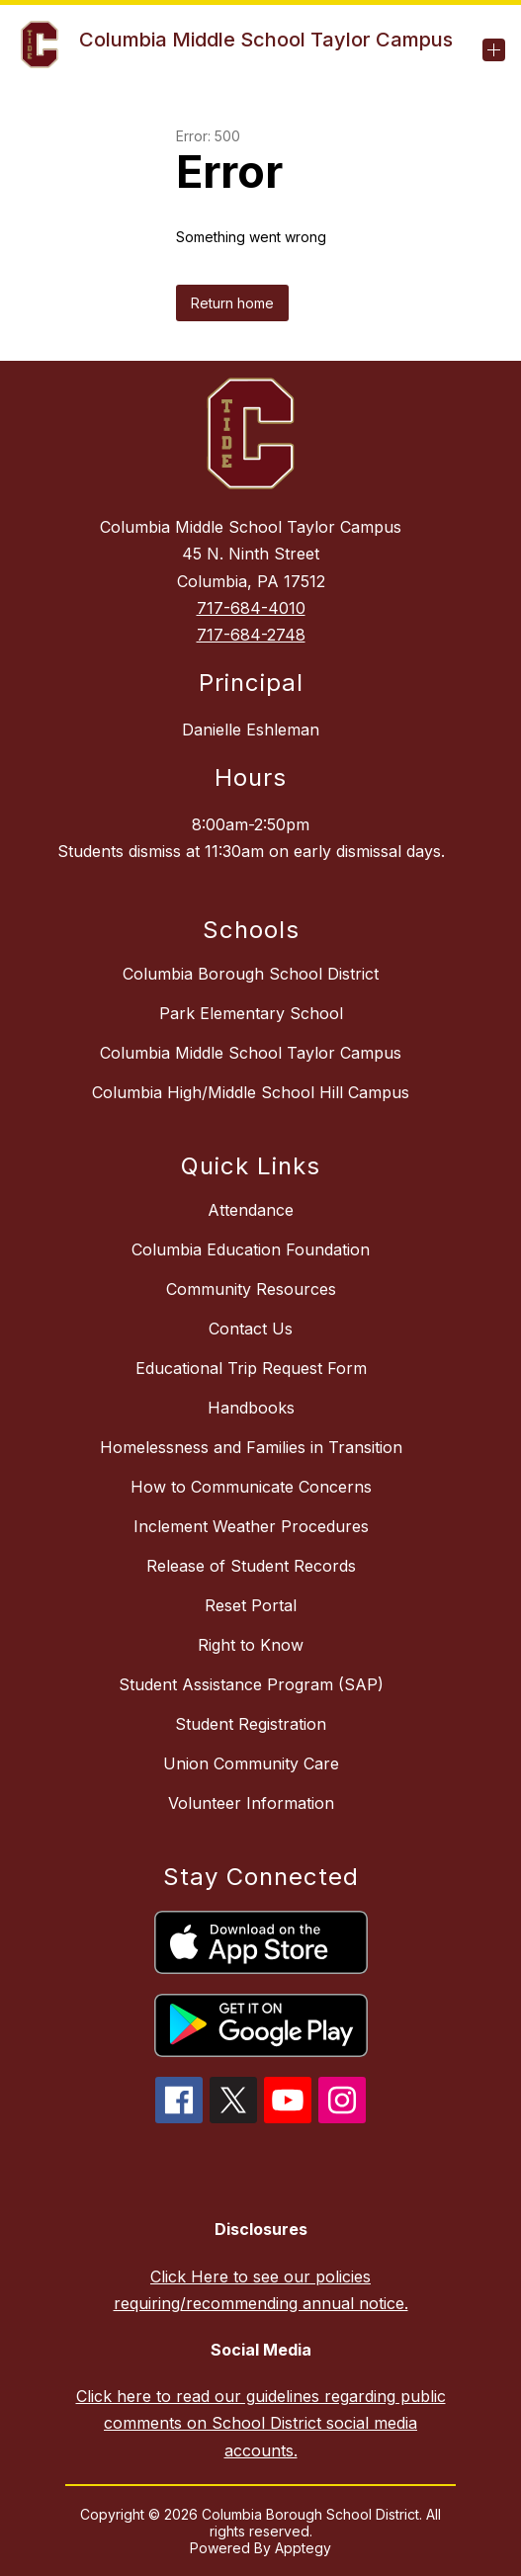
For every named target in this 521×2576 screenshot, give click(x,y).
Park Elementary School (251, 1013)
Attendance (251, 1210)
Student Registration (250, 1724)
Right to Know (251, 1645)
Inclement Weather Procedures (251, 1526)
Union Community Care (251, 1763)
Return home (232, 303)
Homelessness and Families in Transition (251, 1447)
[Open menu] (493, 50)
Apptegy (303, 2547)
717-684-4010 (251, 608)
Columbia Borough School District (251, 974)
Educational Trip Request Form (251, 1368)
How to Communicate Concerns (251, 1487)
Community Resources (251, 1289)
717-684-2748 (251, 634)
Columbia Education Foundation (250, 1249)
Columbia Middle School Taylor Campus (250, 1053)
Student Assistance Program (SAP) (251, 1684)
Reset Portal (251, 1605)
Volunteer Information (251, 1803)
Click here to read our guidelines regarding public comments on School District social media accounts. (261, 2422)
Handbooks (251, 1407)
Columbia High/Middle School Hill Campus (250, 1092)
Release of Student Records (251, 1566)
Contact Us (251, 1328)
